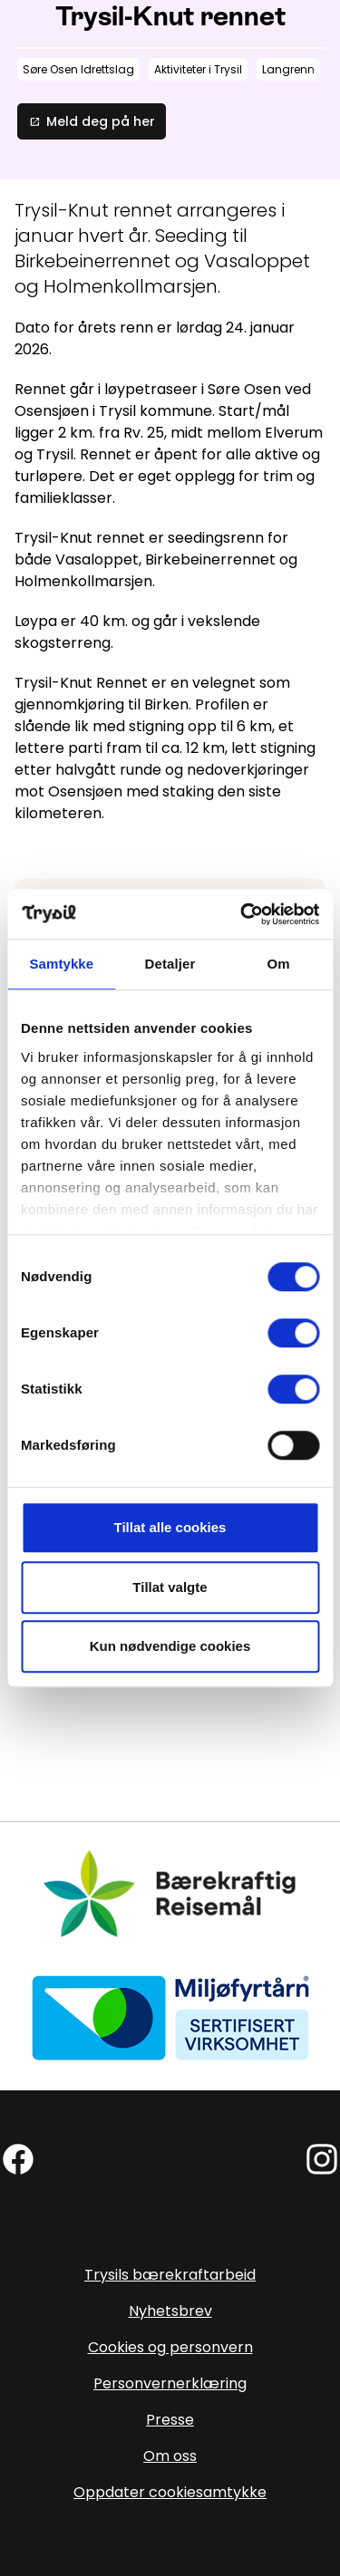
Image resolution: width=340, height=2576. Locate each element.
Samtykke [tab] (61, 963)
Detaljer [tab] (170, 963)
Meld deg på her (91, 121)
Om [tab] (278, 963)
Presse (170, 2419)
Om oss (170, 2456)
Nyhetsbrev (170, 2311)
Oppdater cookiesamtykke (170, 2492)
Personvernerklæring (170, 2383)
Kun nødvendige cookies (170, 1646)
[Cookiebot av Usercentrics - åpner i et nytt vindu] (242, 914)
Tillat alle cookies (170, 1527)
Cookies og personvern (170, 2347)
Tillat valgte (169, 1587)
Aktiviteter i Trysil (198, 69)
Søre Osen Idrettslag (78, 69)
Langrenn (288, 69)
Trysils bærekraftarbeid (170, 2274)
